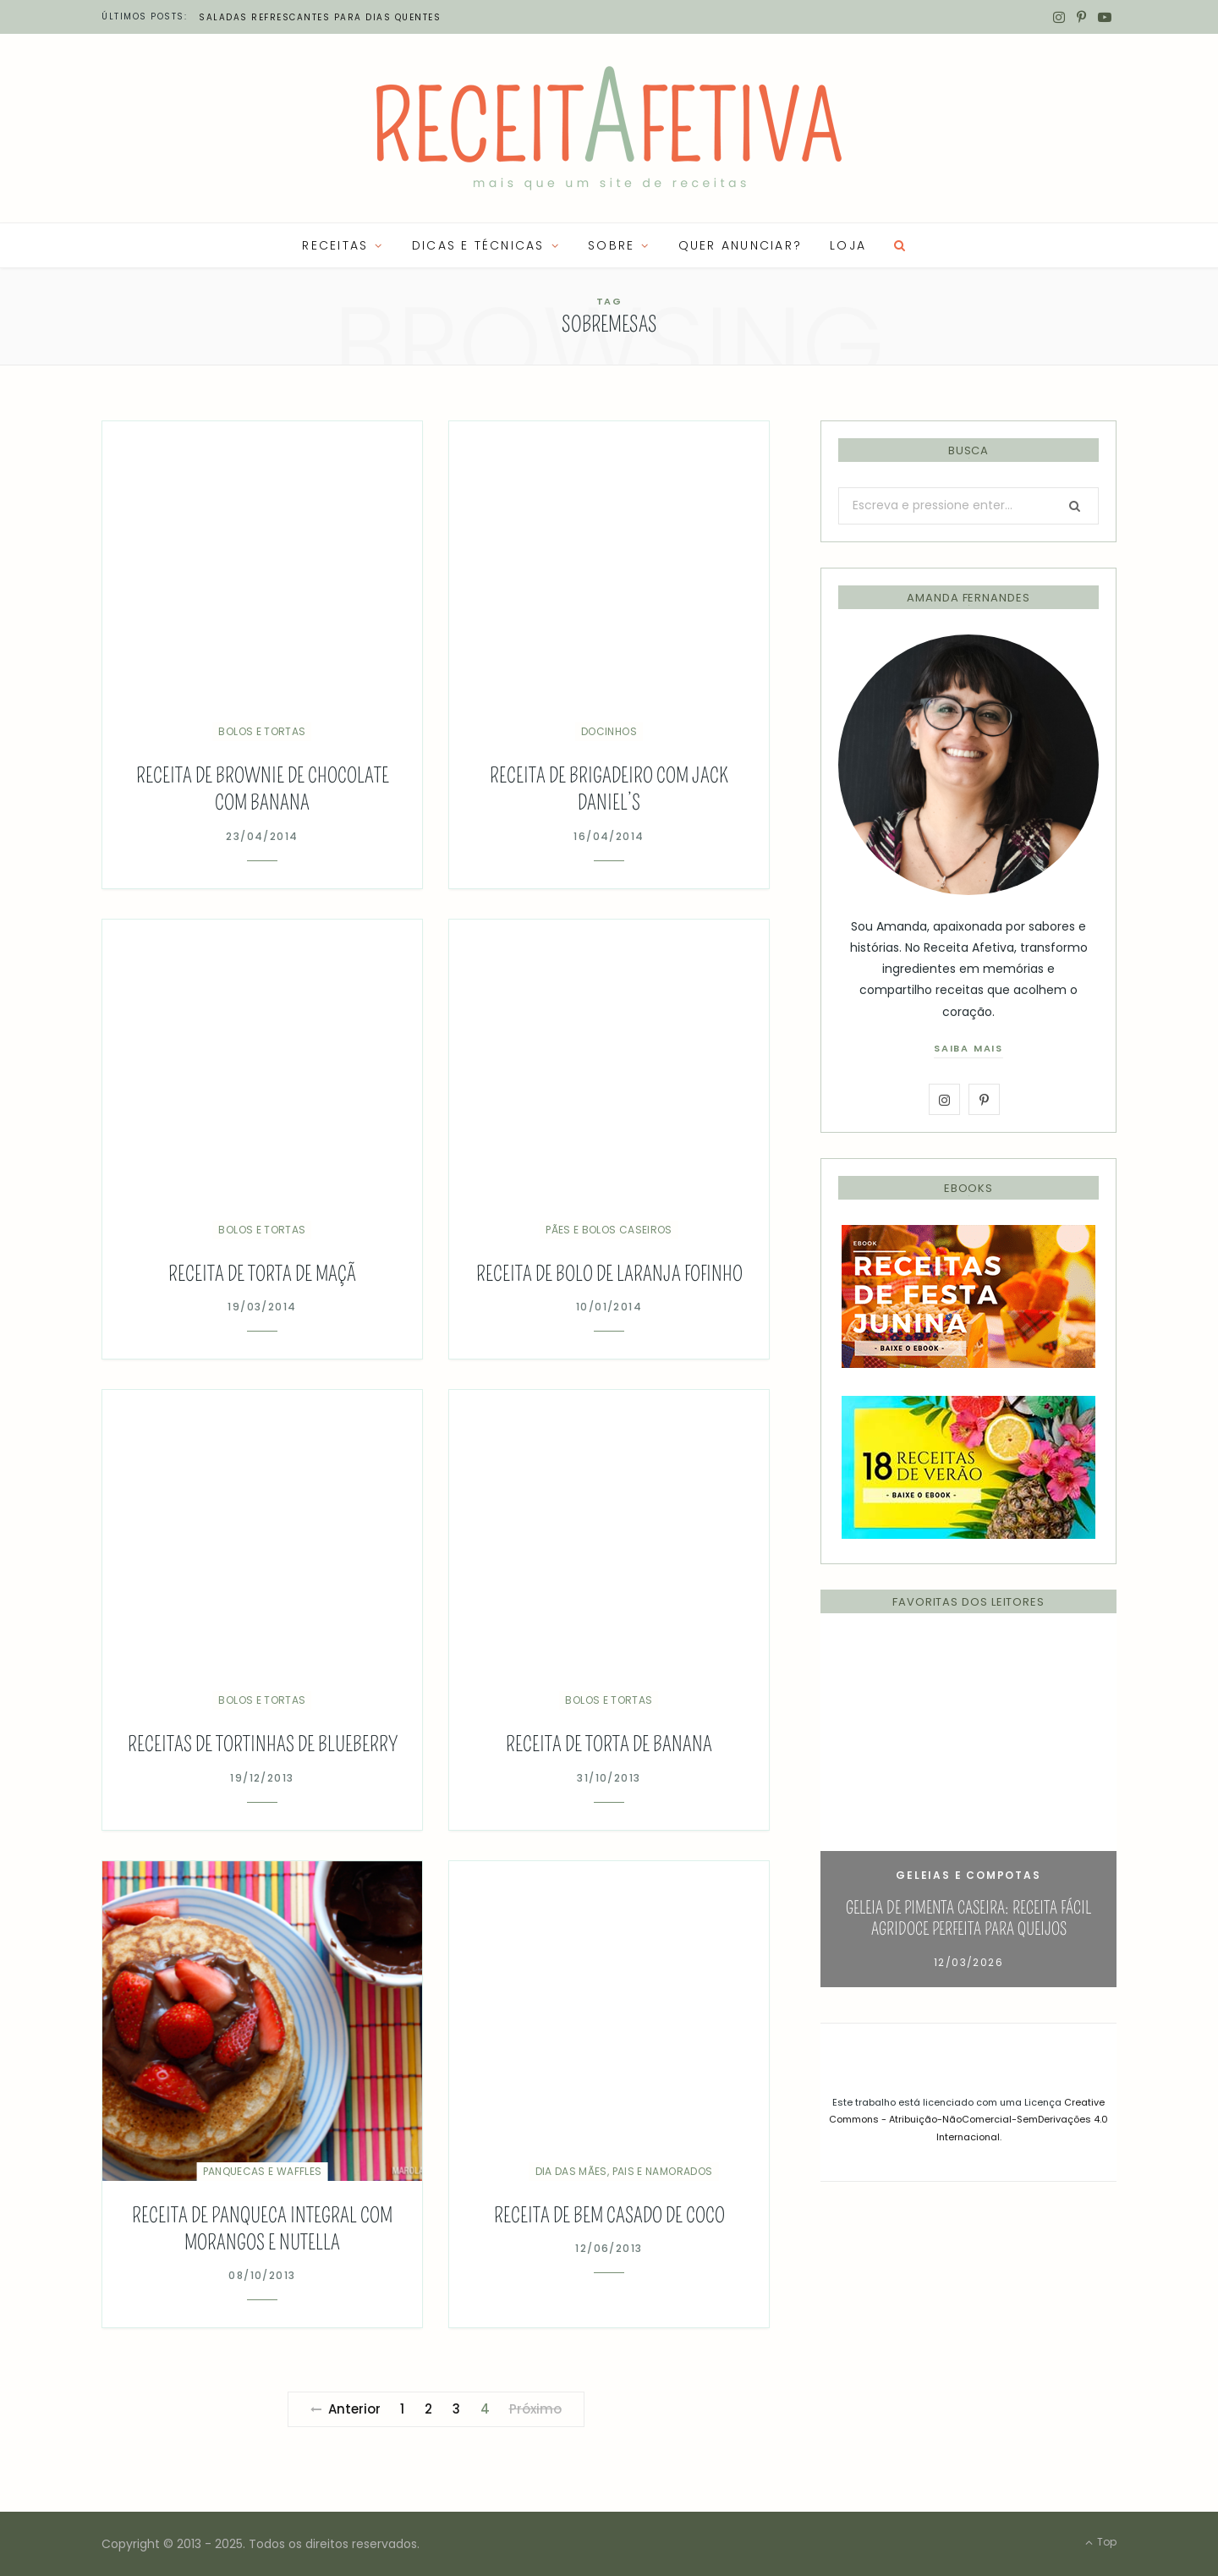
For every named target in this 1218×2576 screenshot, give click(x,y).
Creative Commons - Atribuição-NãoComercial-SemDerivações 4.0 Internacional (968, 2119)
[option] (968, 1813)
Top (1100, 2542)
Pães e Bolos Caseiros (609, 1229)
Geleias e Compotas (968, 1875)
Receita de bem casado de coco (609, 2215)
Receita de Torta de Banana (609, 1744)
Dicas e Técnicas (478, 245)
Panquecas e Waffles (262, 2171)
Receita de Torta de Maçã (262, 1274)
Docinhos (609, 731)
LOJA (848, 245)
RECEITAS (335, 245)
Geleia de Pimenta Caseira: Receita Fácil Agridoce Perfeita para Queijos (968, 1918)
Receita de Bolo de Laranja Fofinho (609, 1274)
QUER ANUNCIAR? (740, 245)
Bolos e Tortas (261, 731)
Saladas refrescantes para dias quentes (320, 17)
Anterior (345, 2409)
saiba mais (968, 1048)
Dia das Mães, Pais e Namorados (624, 2171)
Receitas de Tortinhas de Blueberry (263, 1744)
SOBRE (611, 245)
